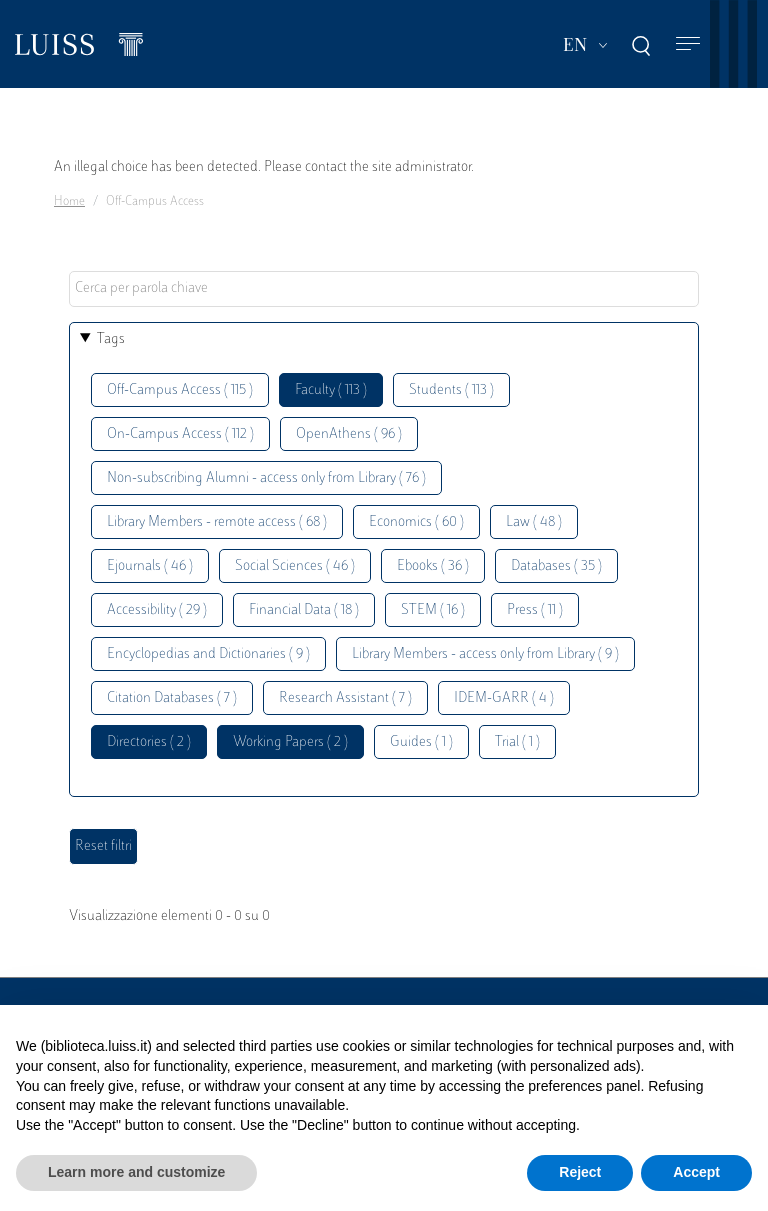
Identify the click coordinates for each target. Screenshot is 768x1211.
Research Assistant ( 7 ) (345, 698)
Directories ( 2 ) (149, 742)
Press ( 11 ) (535, 610)
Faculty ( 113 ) (331, 390)
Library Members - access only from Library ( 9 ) (485, 654)
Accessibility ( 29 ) (157, 610)
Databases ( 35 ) (556, 566)
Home (69, 202)
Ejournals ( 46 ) (150, 566)
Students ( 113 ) (451, 390)
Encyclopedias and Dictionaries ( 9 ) (208, 654)
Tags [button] (111, 339)
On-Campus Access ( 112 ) (180, 434)
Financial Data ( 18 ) (304, 610)
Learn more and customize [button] (136, 1172)
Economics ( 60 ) (416, 522)
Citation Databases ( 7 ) (172, 698)
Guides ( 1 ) (421, 742)
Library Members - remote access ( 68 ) (217, 522)
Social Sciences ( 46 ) (295, 566)
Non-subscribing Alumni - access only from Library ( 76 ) (266, 478)
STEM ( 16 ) (433, 610)
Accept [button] (696, 1172)
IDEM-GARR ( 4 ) (504, 698)
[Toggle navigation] (688, 44)
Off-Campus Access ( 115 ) (180, 390)
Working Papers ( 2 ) (290, 742)
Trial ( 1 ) (517, 742)
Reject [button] (580, 1172)
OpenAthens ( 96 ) (349, 434)
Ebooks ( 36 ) (433, 566)
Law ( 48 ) (534, 522)
